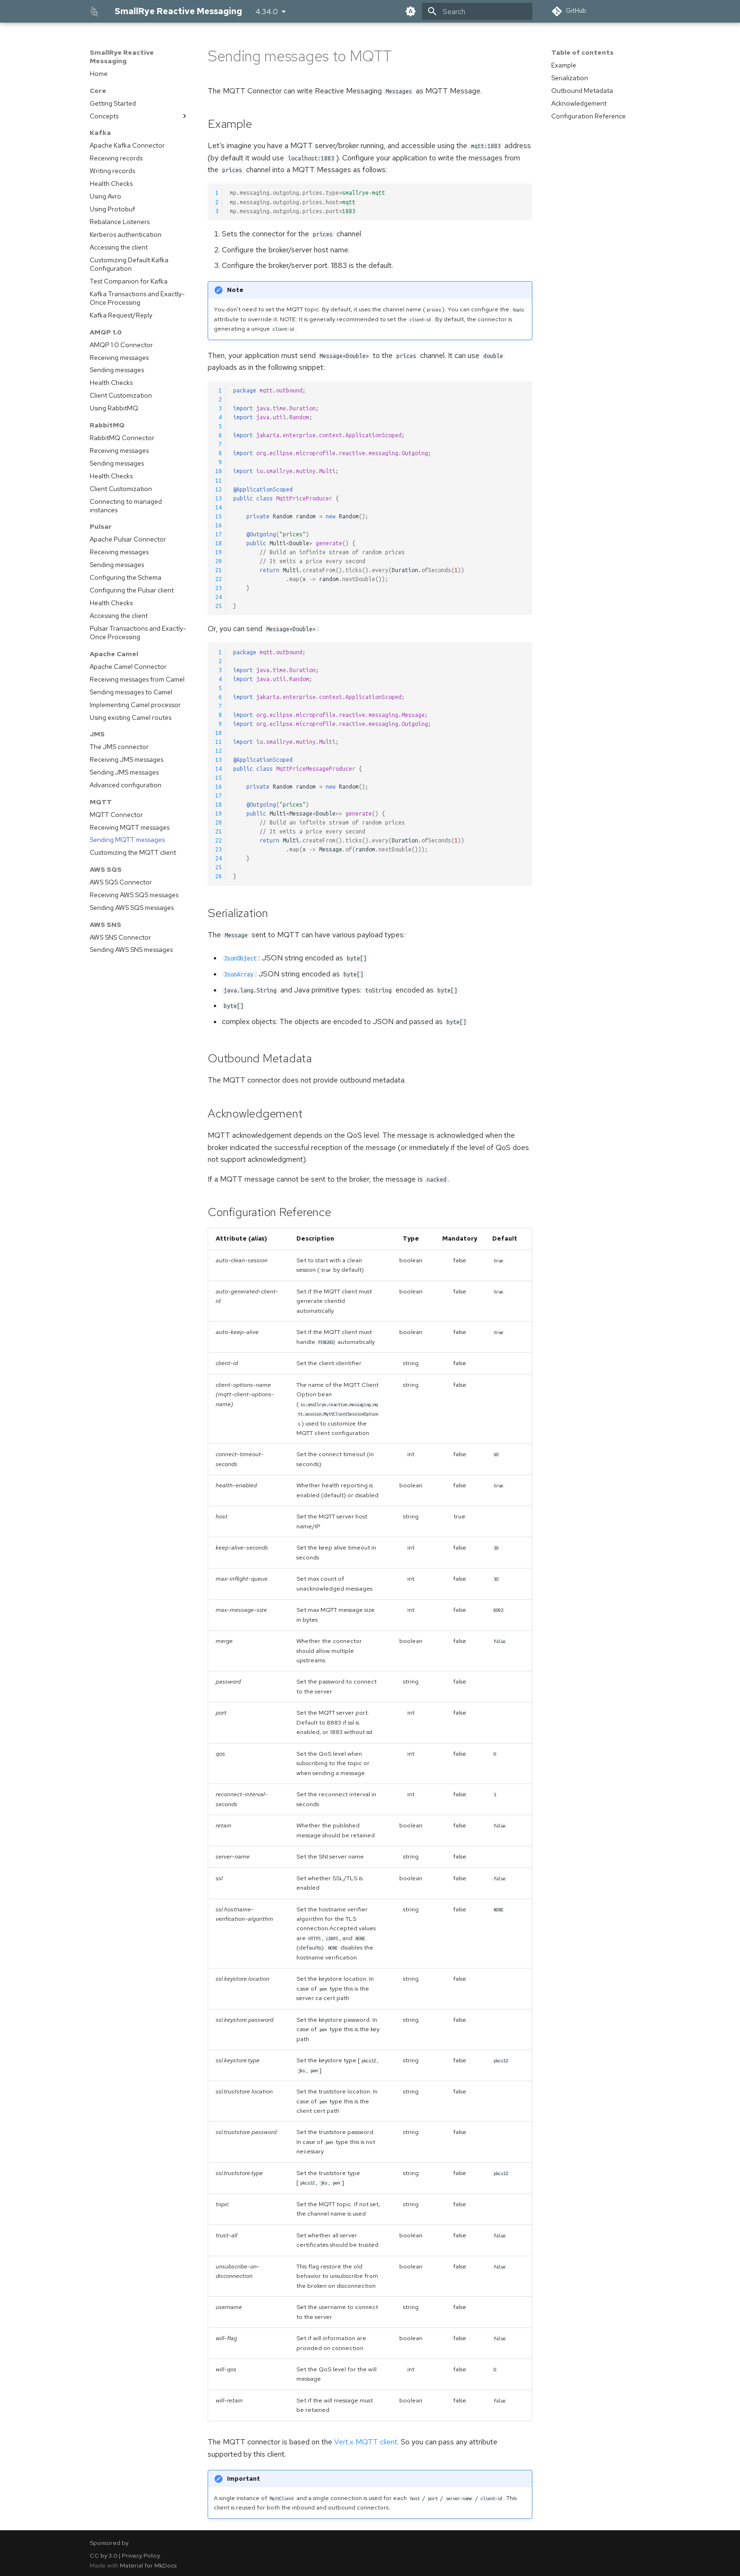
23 (218, 588)
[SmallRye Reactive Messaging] (94, 11)
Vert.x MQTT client (365, 2442)
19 (218, 552)
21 (218, 570)
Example (563, 65)
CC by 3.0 (104, 2555)
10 (218, 471)
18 (218, 543)
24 (218, 597)
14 (218, 507)
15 (218, 516)
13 (218, 498)
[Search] (477, 11)
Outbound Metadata (582, 90)
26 (218, 876)
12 (218, 489)
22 (218, 579)
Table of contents (582, 52)
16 (218, 525)
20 (218, 561)
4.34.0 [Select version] (266, 12)
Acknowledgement (578, 103)
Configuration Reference (588, 116)
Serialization (569, 78)
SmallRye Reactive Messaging (122, 56)
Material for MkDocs (148, 2565)
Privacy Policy (141, 2555)
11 (218, 480)
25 (218, 606)
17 (218, 534)
